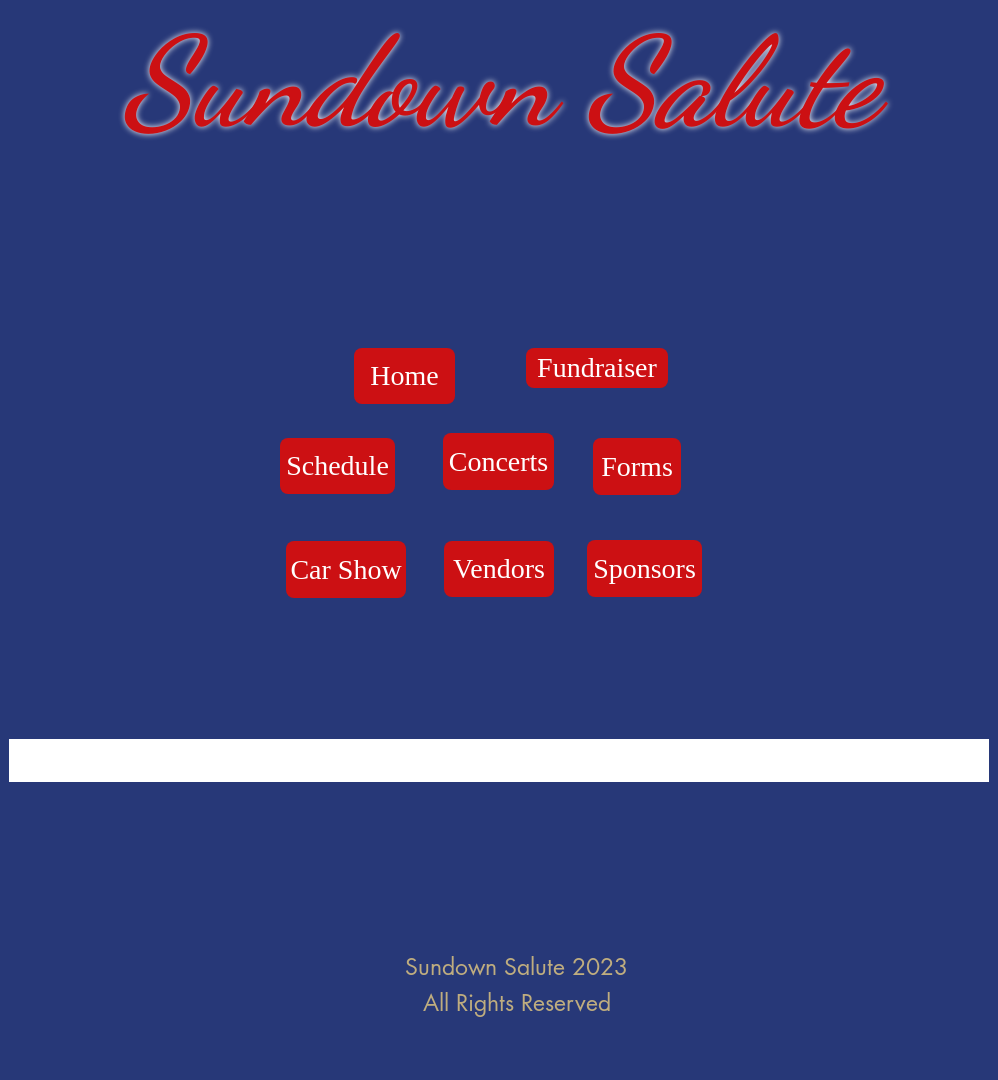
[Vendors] (499, 569)
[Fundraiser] (597, 368)
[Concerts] (498, 461)
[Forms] (637, 466)
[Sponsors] (644, 568)
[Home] (404, 376)
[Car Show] (346, 569)
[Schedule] (337, 466)
